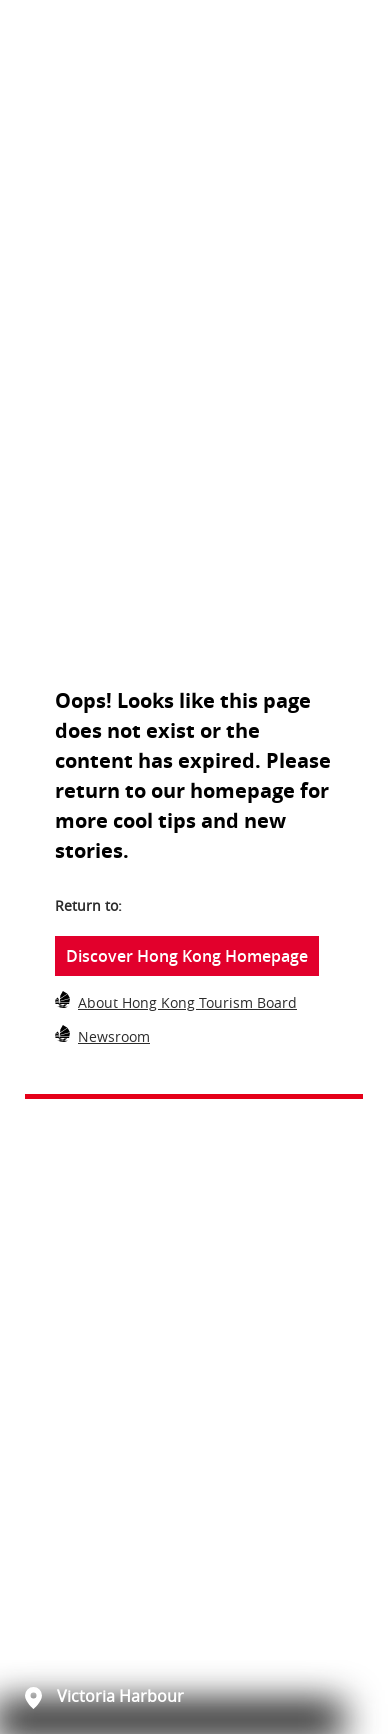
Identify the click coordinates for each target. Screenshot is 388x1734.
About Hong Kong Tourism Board (187, 1002)
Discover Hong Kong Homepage (187, 956)
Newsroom (114, 1036)
